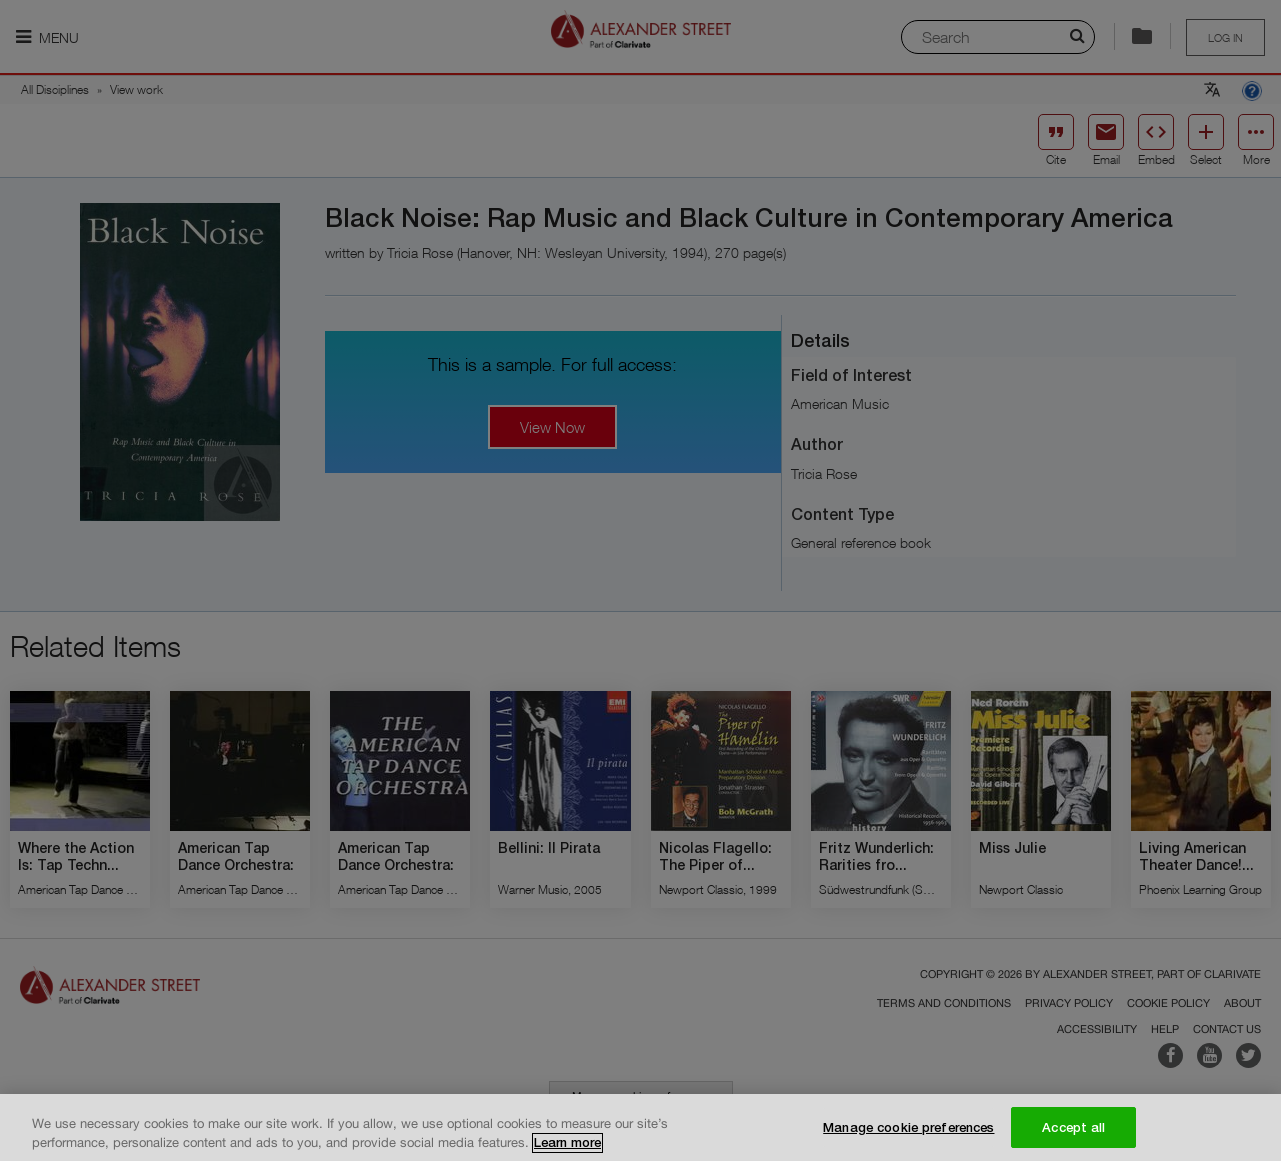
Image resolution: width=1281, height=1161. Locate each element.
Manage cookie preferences (908, 1135)
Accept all (1073, 1135)
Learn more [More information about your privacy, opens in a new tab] (567, 1150)
